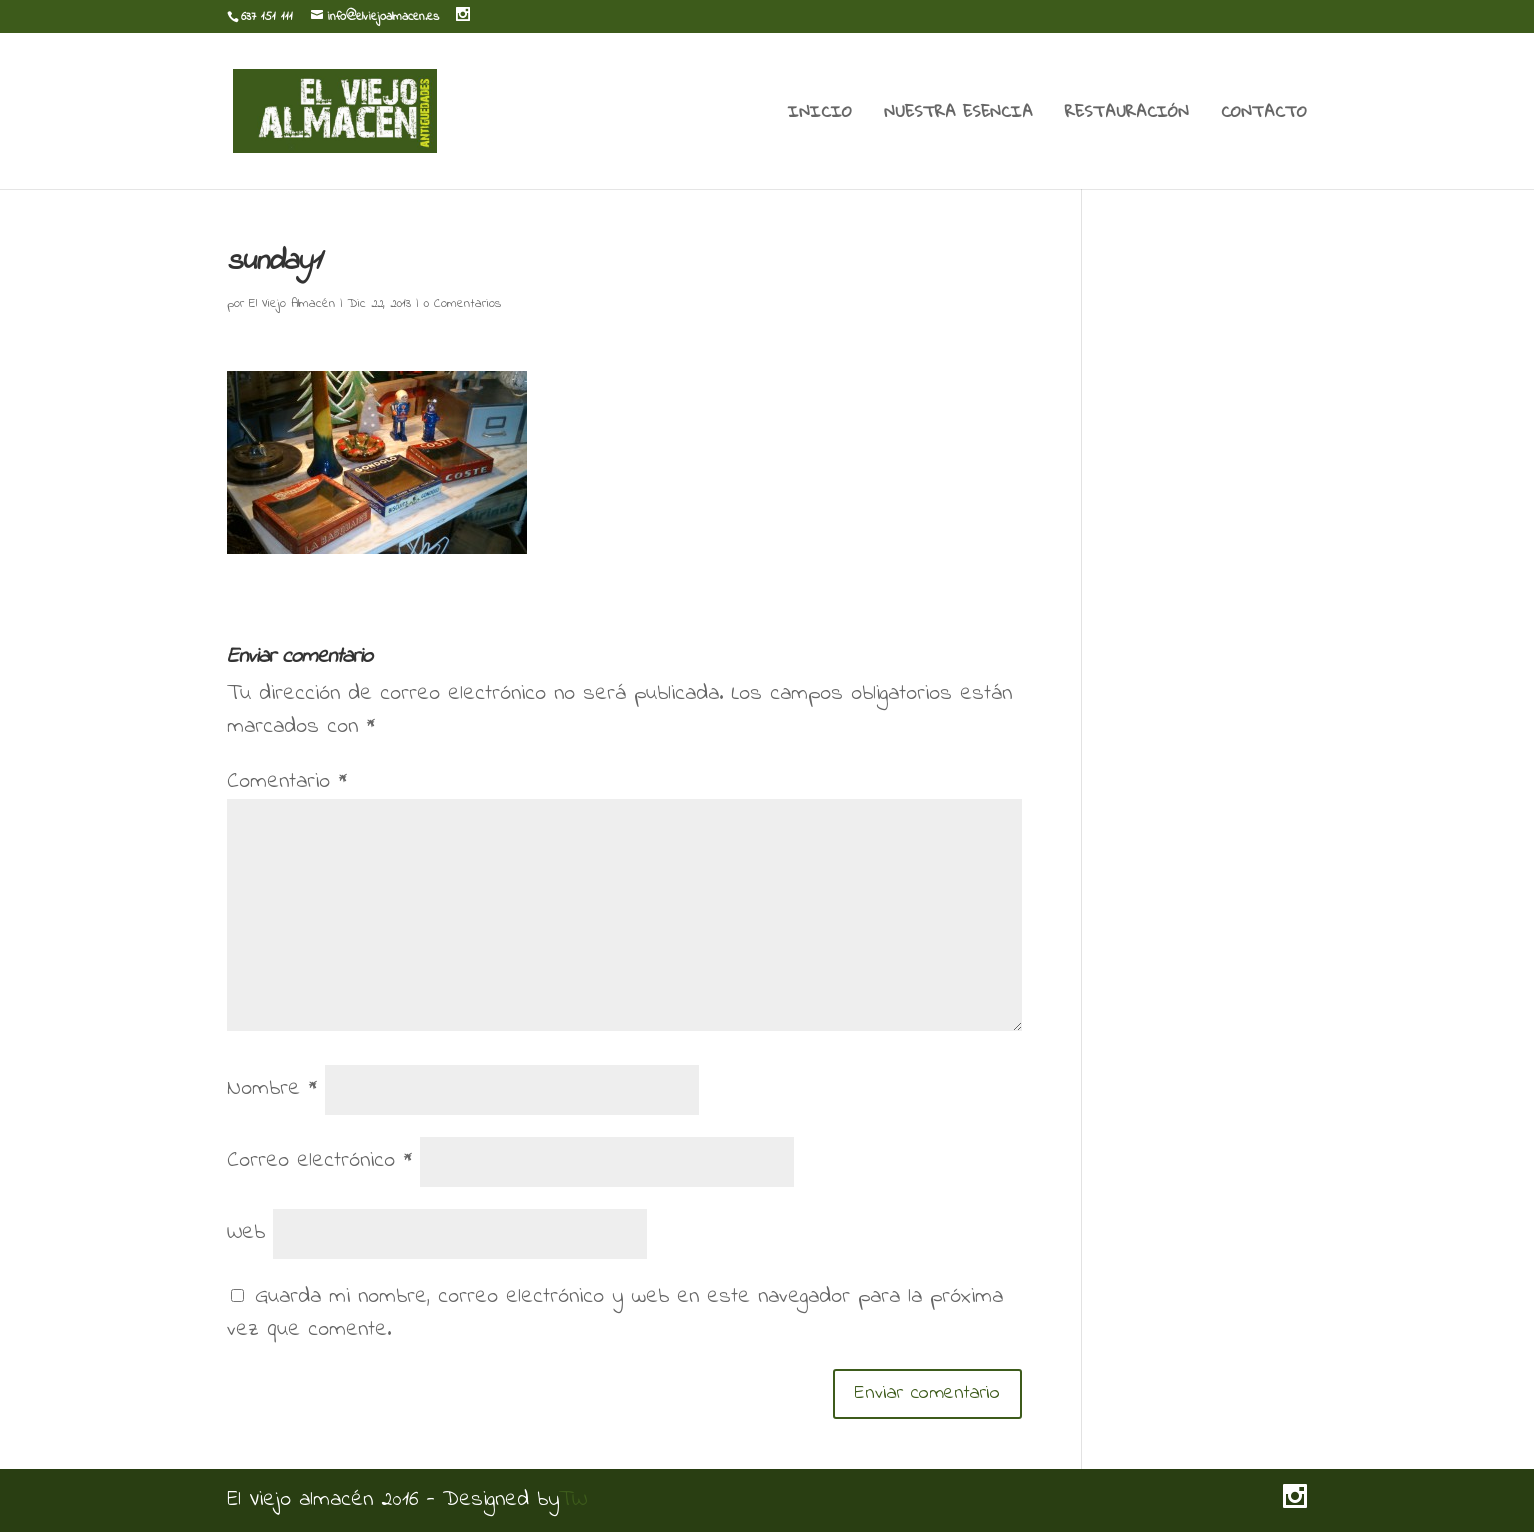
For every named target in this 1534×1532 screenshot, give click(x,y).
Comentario (287, 782)
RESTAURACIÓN (1127, 115)
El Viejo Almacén (292, 303)
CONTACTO (1264, 115)
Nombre (272, 1089)
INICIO (820, 115)
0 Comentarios (462, 303)
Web (246, 1233)
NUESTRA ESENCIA (958, 115)
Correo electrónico (319, 1161)
